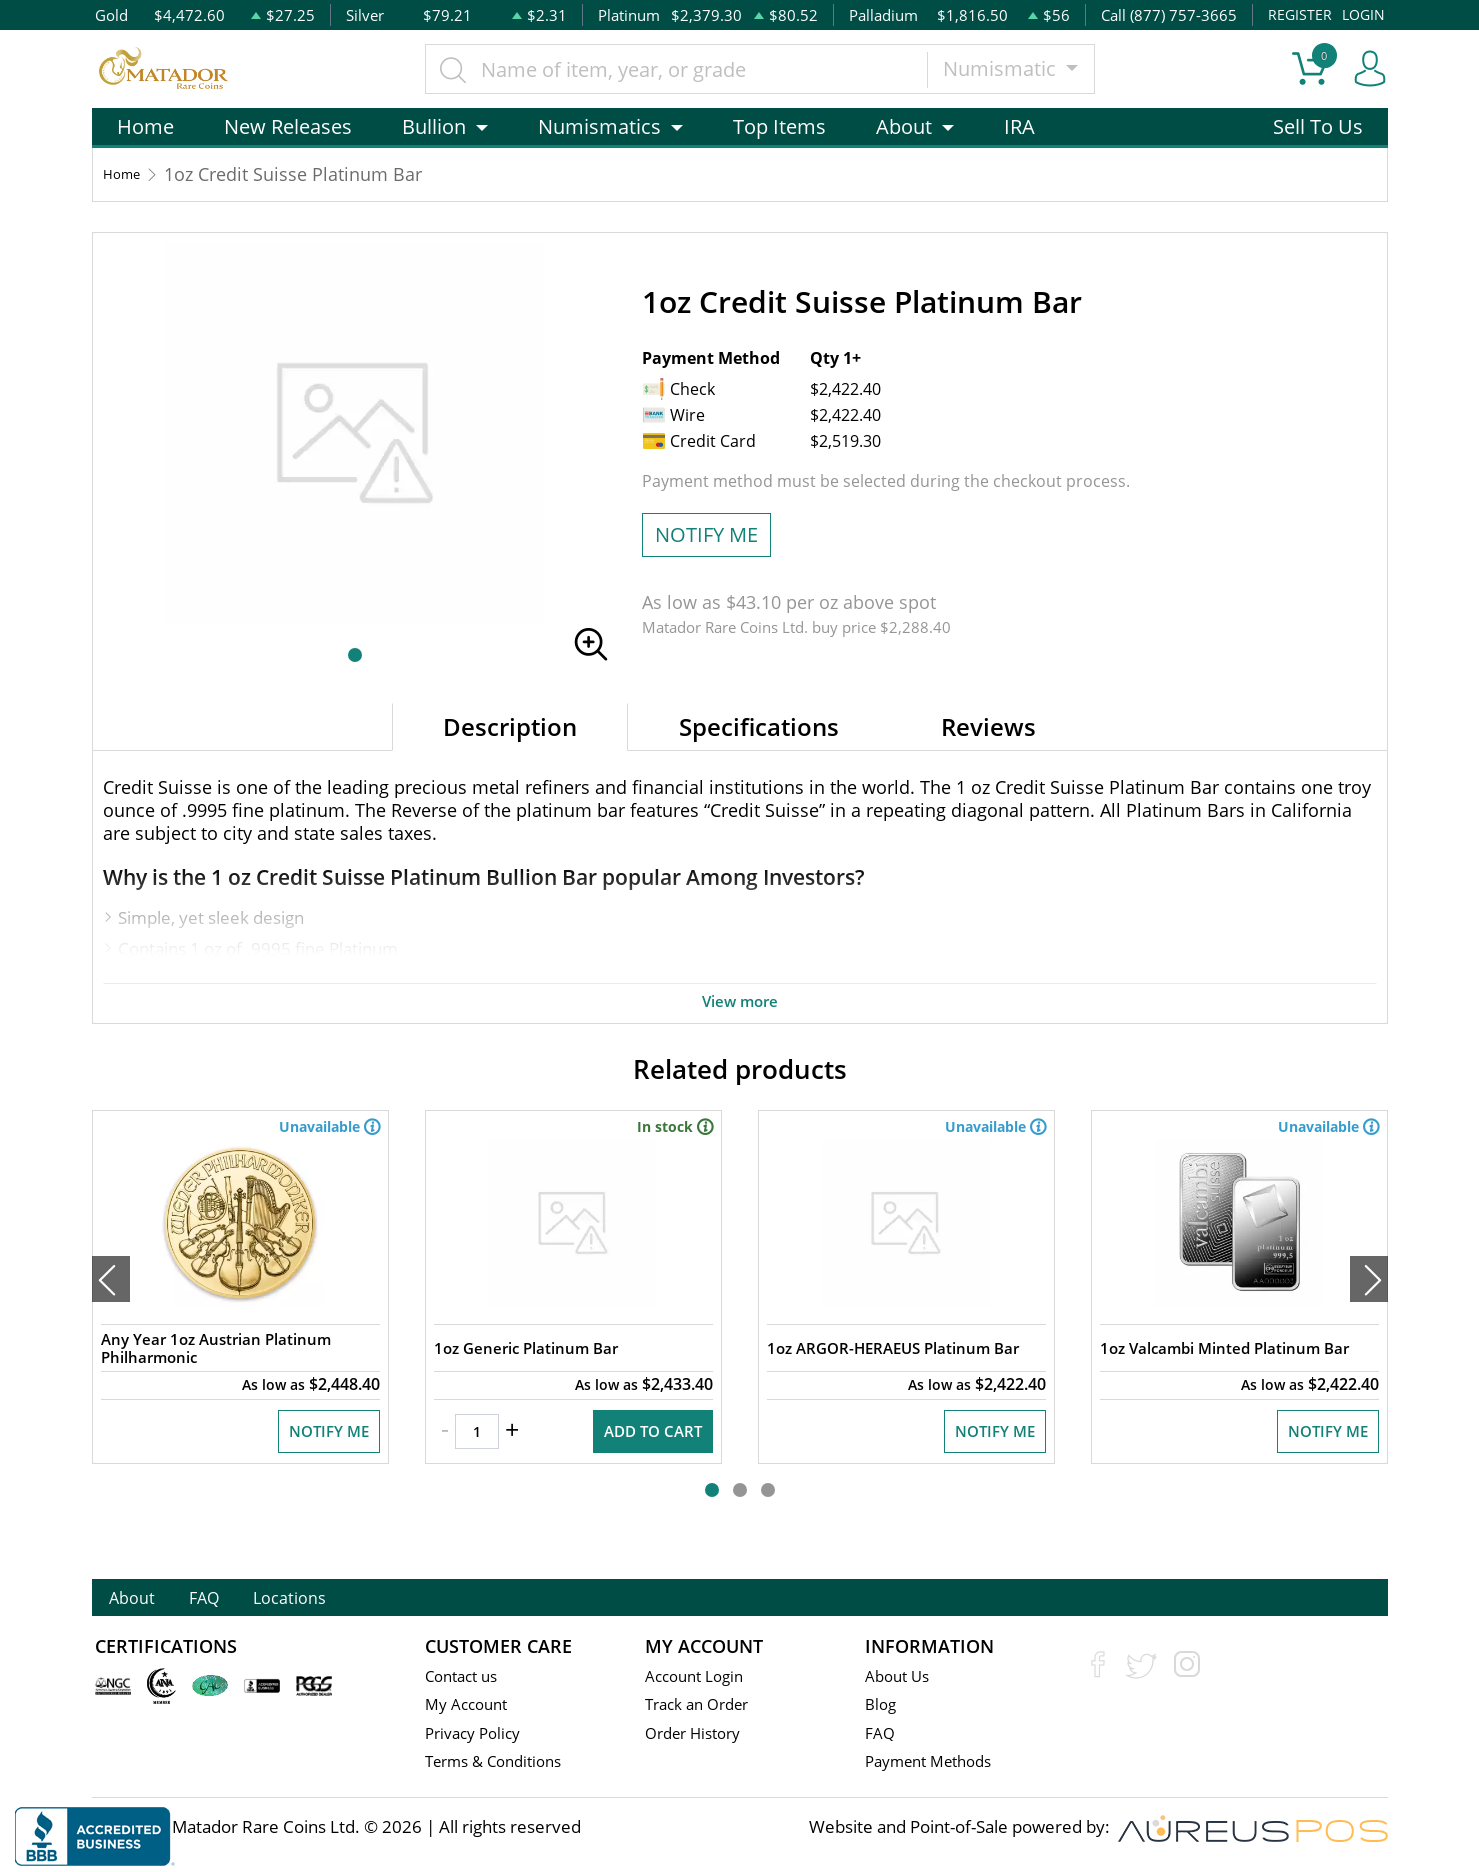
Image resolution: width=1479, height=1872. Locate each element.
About (145, 1599)
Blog (882, 1707)
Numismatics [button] (599, 126)
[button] (355, 655)
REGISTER (1296, 15)
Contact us (466, 1678)
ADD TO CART (643, 1467)
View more (740, 1000)
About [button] (904, 126)
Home (145, 126)
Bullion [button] (434, 126)
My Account (470, 1707)
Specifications (759, 726)
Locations (356, 1599)
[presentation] (111, 1300)
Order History (699, 1736)
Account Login (699, 1678)
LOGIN (1362, 15)
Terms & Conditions (501, 1765)
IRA (1019, 126)
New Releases (288, 126)
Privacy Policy (477, 1736)
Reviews (988, 726)
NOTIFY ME (706, 534)
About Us (900, 1678)
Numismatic (1010, 68)
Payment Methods (936, 1765)
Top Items (779, 126)
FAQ (242, 1599)
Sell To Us (1318, 126)
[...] (684, 69)
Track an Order (703, 1707)
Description (510, 726)
